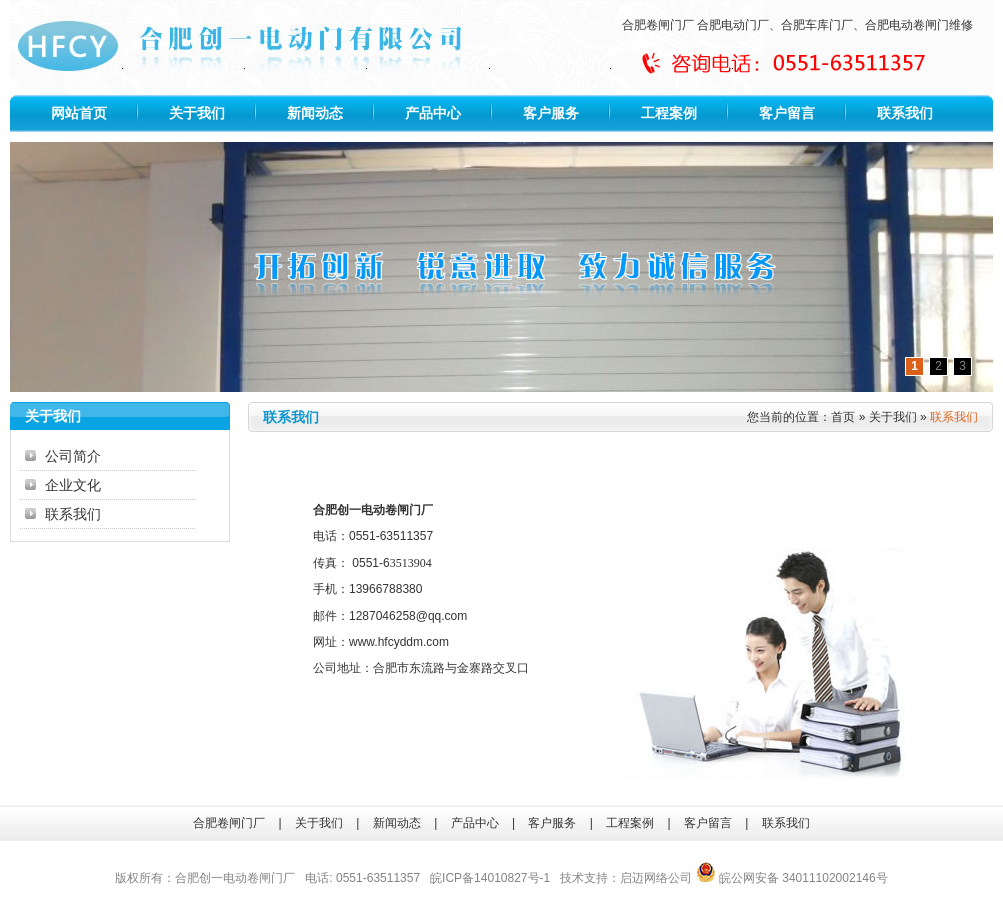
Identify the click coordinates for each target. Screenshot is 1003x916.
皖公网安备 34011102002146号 (792, 878)
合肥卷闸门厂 (658, 25)
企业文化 (73, 485)
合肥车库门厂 (817, 25)
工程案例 (669, 113)
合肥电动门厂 (733, 25)
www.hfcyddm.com (399, 642)
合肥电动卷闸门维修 (919, 25)
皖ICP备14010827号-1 (490, 878)
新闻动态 (315, 113)
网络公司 (668, 878)
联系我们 (905, 113)
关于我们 (197, 113)
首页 (843, 417)
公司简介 (73, 456)
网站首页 (79, 113)
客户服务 (551, 113)
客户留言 (787, 113)
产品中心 (433, 113)
